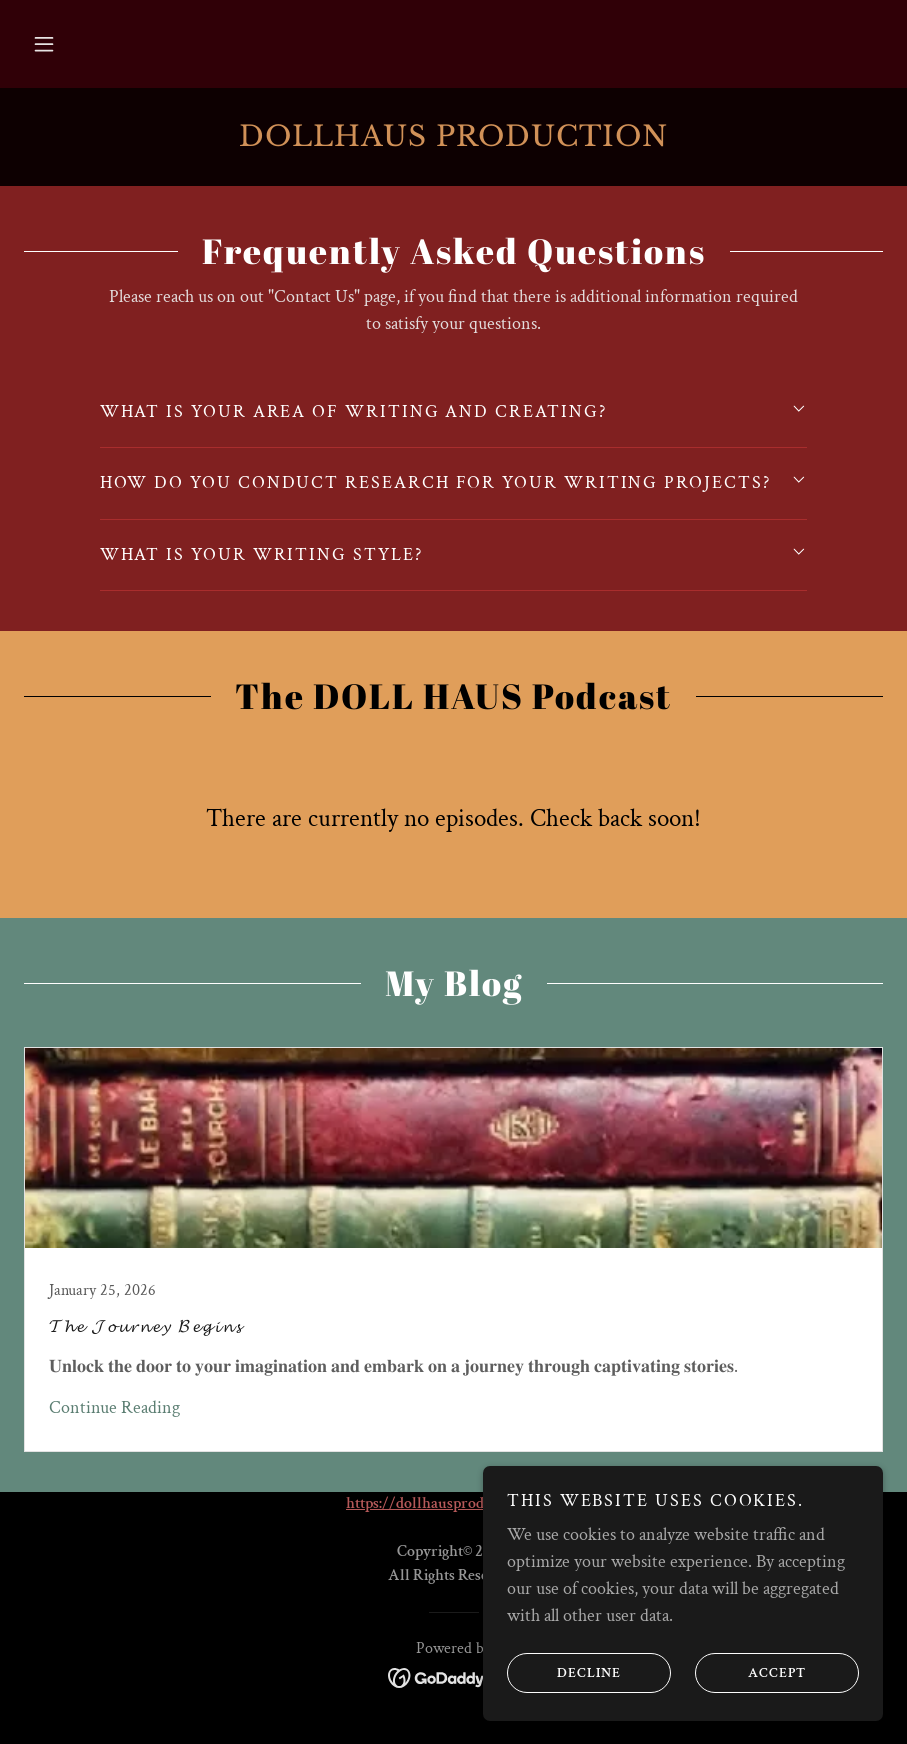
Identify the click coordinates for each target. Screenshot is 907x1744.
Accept (750, 1672)
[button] (44, 44)
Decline (564, 1672)
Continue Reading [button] (114, 1407)
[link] (453, 140)
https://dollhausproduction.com (451, 1503)
